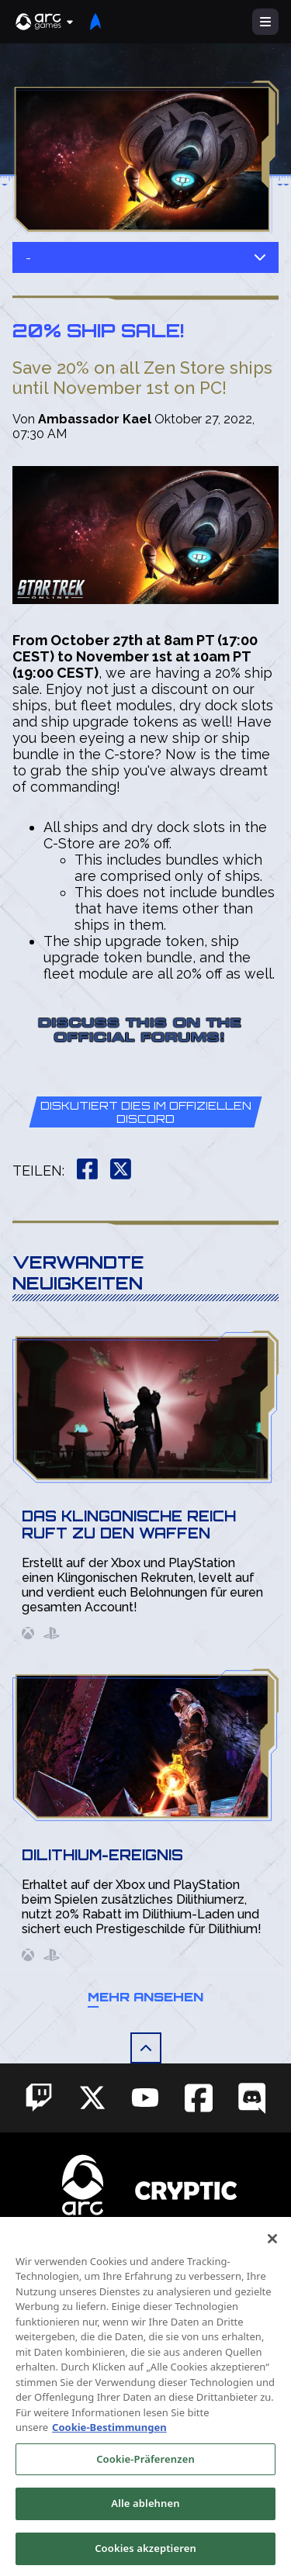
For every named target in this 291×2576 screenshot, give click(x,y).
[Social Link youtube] (145, 2097)
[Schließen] (272, 2256)
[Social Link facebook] (199, 2098)
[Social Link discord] (252, 2098)
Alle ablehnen (145, 2521)
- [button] (145, 257)
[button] (45, 21)
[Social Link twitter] (92, 2098)
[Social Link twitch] (39, 2098)
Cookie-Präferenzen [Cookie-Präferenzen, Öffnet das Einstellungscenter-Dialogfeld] (145, 2477)
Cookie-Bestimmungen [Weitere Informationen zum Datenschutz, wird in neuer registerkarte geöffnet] (109, 2445)
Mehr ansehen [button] (145, 1997)
